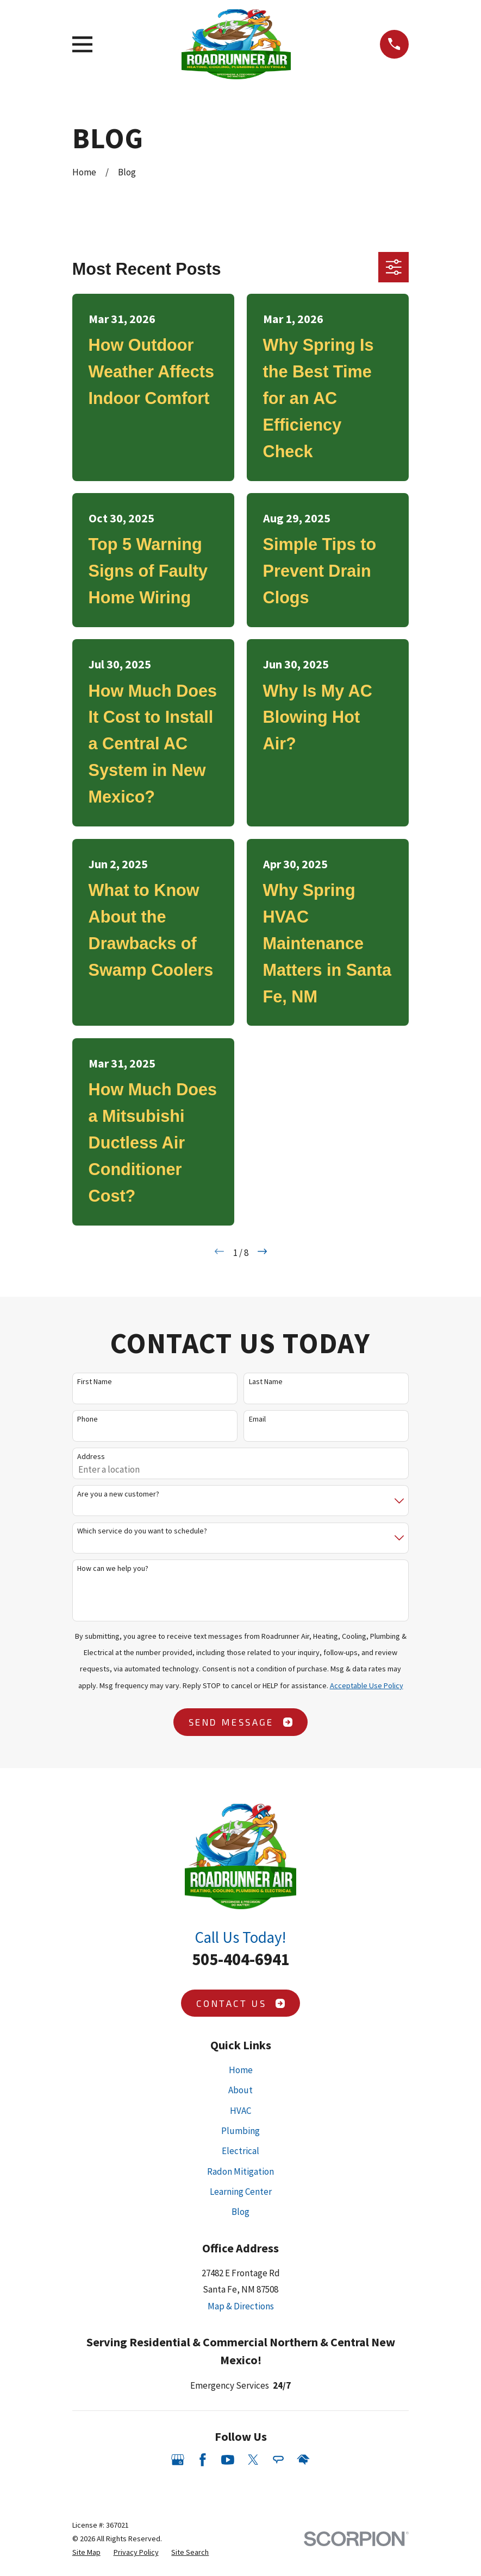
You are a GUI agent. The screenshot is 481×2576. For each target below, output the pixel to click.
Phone (87, 1419)
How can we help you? (112, 1568)
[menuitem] (86, 2552)
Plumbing (240, 2131)
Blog (240, 2212)
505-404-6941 (241, 1959)
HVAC (240, 2111)
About (240, 2090)
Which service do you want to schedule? (142, 1531)
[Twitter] (253, 2459)
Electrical (240, 2151)
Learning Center (241, 2192)
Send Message (240, 1721)
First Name (94, 1381)
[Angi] (278, 2459)
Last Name (266, 1381)
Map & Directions (241, 2306)
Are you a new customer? (118, 1494)
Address (91, 1456)
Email (257, 1419)
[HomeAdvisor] (303, 2459)
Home (241, 2070)
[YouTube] (227, 2459)
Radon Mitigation (240, 2171)
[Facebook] (202, 2459)
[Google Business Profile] (177, 2459)
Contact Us (240, 2003)
